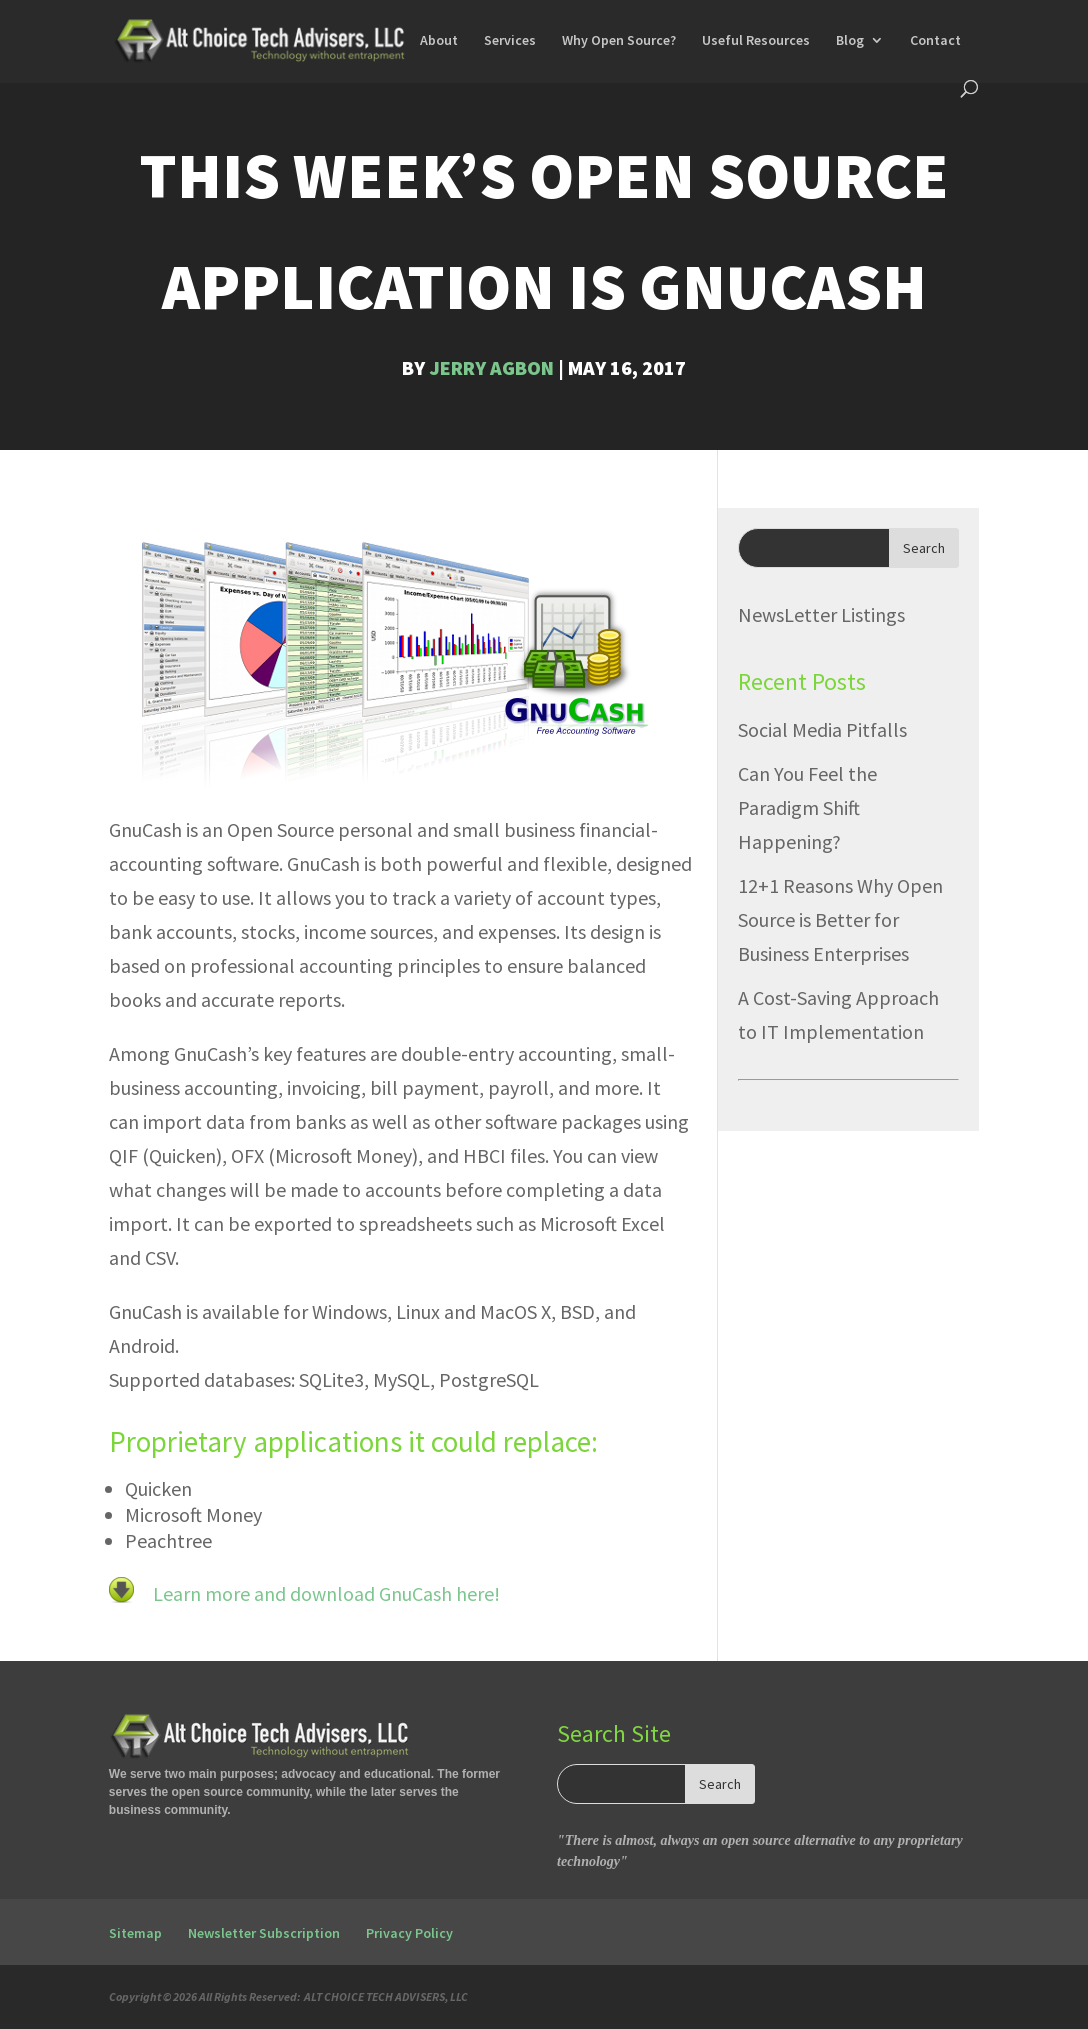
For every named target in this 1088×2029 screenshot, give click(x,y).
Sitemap (135, 1933)
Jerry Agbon (491, 367)
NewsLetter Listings (821, 614)
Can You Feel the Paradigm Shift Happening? (807, 807)
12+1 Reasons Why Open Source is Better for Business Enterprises (840, 919)
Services (510, 41)
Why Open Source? (619, 41)
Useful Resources (756, 41)
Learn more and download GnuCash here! (324, 1593)
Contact (935, 41)
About (439, 41)
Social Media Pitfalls (822, 729)
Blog (850, 41)
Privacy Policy (409, 1933)
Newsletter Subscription (264, 1933)
